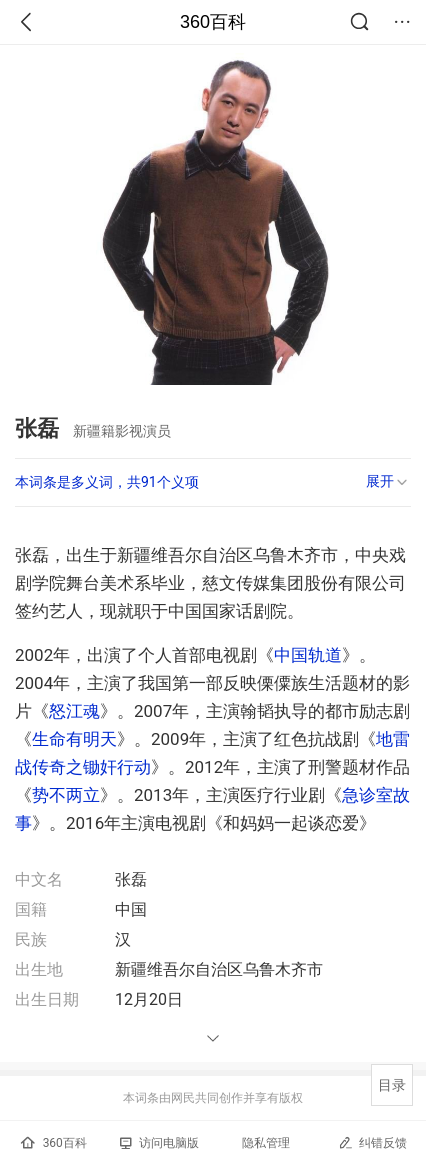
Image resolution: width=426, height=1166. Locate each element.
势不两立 (66, 795)
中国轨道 (308, 655)
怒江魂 (74, 711)
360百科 (213, 22)
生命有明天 (74, 739)
